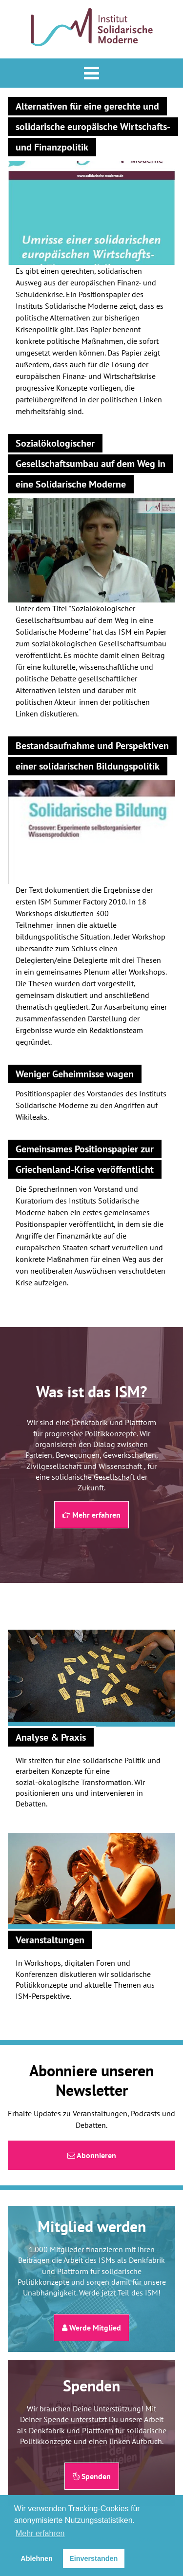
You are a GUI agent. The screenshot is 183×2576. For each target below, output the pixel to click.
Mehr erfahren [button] (40, 2533)
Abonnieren (91, 2155)
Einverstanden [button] (93, 2558)
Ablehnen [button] (36, 2558)
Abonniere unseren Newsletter (91, 2080)
